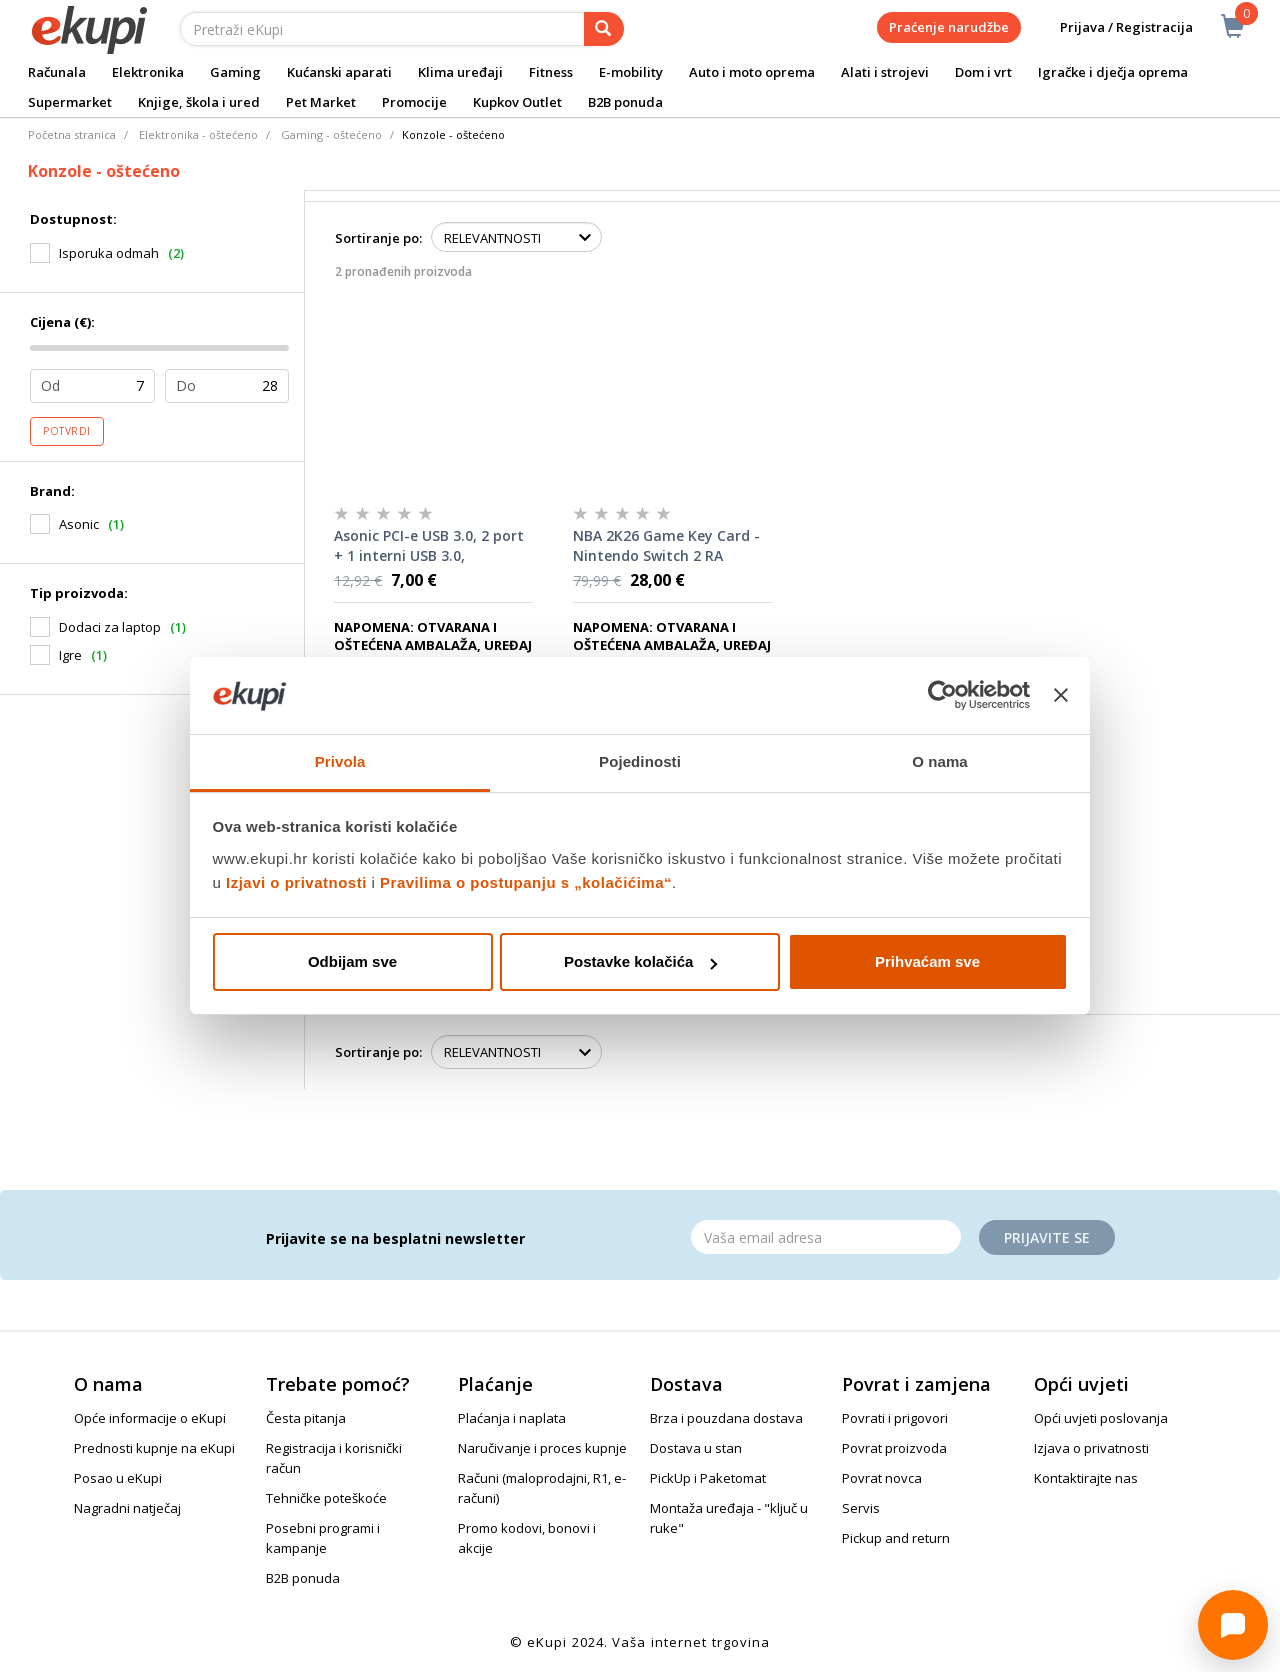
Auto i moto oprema (752, 72)
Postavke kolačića (640, 961)
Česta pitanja (306, 1418)
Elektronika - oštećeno (198, 134)
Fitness (551, 72)
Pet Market (321, 102)
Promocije (414, 102)
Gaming (235, 72)
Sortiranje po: (378, 238)
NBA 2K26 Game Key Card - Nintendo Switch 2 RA (666, 545)
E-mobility (631, 72)
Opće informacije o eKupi (150, 1418)
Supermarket (70, 102)
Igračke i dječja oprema (1113, 72)
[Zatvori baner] (1061, 696)
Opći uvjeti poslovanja (1101, 1418)
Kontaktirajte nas (1086, 1478)
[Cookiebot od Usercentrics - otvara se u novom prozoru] (942, 696)
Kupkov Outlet (517, 102)
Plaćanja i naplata (512, 1418)
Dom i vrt (983, 72)
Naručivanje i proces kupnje (542, 1448)
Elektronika (148, 72)
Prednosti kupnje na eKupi (154, 1448)
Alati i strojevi (885, 72)
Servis (861, 1508)
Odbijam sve (352, 961)
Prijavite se (1047, 1237)
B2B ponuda (625, 102)
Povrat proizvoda (894, 1448)
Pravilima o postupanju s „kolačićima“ (526, 882)
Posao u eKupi (118, 1478)
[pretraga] (604, 29)
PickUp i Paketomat (708, 1478)
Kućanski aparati (339, 72)
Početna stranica (72, 134)
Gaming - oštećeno (331, 134)
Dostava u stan (696, 1448)
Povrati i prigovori (895, 1418)
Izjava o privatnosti (1091, 1448)
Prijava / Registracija (1112, 27)
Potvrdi (67, 431)
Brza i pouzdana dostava (726, 1418)
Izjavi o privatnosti (296, 882)
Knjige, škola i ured (199, 102)
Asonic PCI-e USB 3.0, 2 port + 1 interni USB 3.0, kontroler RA (429, 546)
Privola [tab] (340, 761)
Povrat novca (882, 1478)
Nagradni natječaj (127, 1508)
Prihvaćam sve (927, 961)
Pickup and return (896, 1538)
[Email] (826, 1237)
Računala (57, 72)
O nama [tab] (940, 761)
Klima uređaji (460, 72)
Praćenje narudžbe (949, 27)
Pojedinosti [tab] (640, 761)
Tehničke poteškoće (326, 1498)
